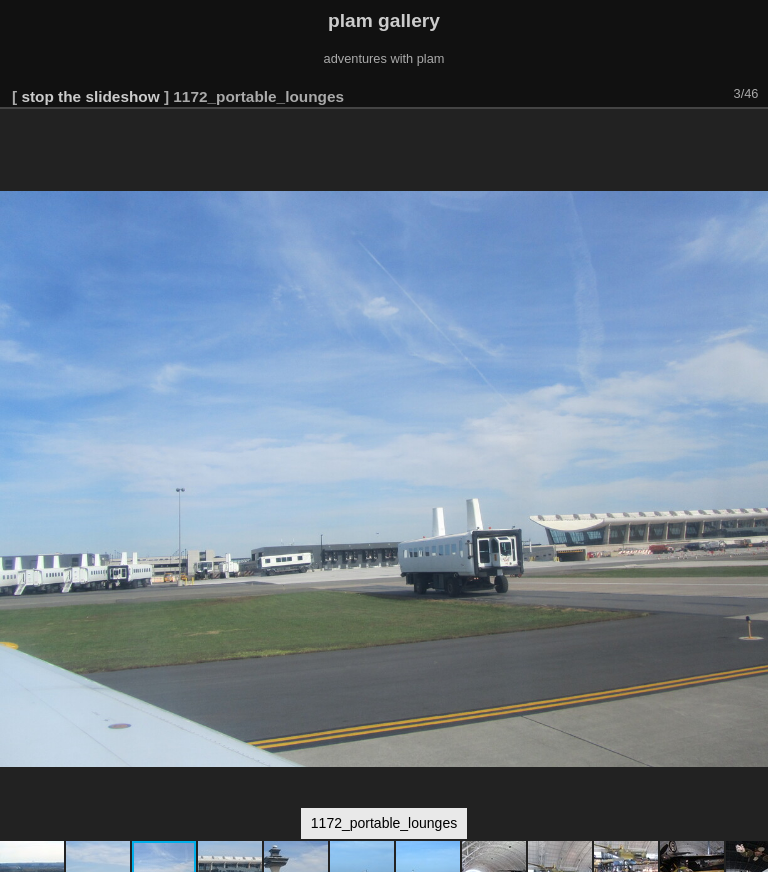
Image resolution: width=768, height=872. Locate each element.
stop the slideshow (90, 96)
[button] (750, 137)
